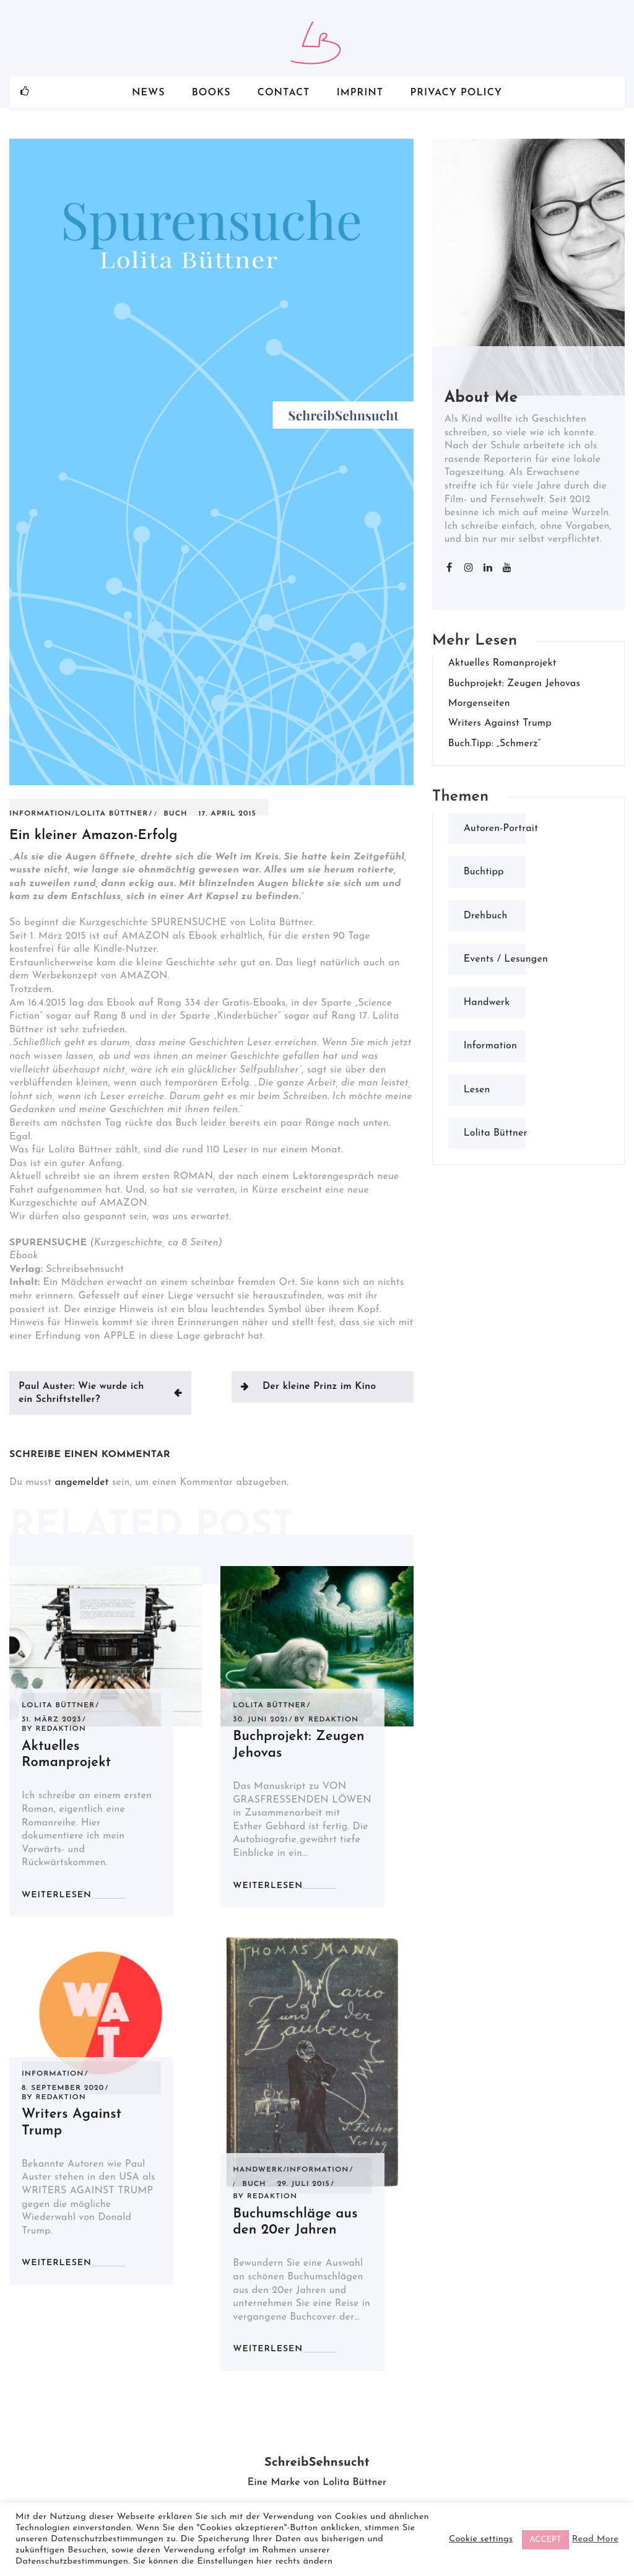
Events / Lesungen (506, 959)
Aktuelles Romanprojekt (502, 663)
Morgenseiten (479, 703)
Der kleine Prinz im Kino (319, 1386)
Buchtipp (484, 872)
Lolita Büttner (111, 813)
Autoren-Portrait (501, 828)
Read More (595, 2539)
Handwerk (258, 2170)
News (148, 93)
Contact (284, 93)
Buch (175, 813)
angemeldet (81, 1482)
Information (40, 813)
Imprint (360, 93)
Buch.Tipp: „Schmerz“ (494, 744)
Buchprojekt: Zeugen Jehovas (514, 684)
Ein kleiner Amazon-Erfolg (93, 836)
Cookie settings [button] (481, 2539)
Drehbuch (486, 916)
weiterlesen (57, 1895)
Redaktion (60, 1729)
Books (211, 93)
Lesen (477, 1090)
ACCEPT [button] (545, 2540)
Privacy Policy (456, 93)
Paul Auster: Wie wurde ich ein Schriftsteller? (81, 1393)
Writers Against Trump (500, 723)
